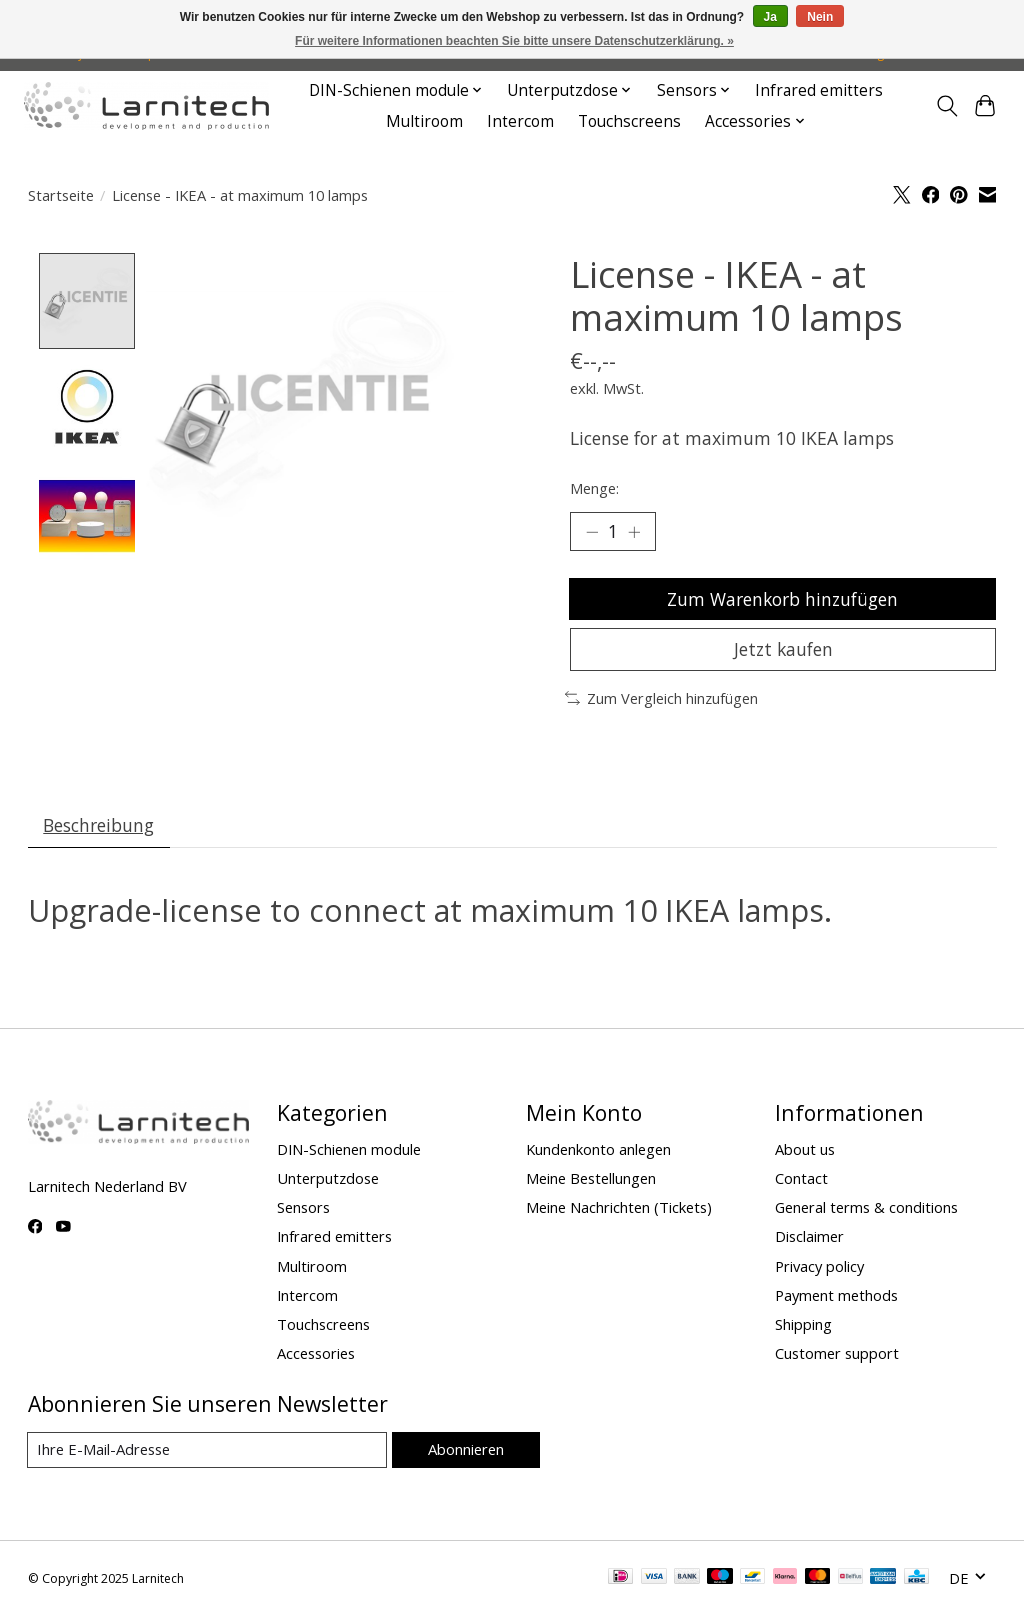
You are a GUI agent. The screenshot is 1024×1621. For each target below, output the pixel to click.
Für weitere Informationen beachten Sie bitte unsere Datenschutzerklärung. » (514, 41)
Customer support (837, 1358)
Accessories (316, 1358)
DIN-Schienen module (349, 1154)
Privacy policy (819, 1271)
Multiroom (424, 121)
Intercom (520, 121)
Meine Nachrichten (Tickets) (619, 1212)
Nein (820, 17)
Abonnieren (465, 1455)
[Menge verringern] (592, 532)
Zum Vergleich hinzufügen (661, 702)
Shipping (803, 1329)
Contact (801, 1183)
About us (805, 1154)
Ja (770, 17)
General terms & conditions (866, 1212)
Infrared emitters (819, 90)
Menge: (594, 488)
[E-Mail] (207, 1456)
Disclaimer (809, 1242)
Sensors (303, 1212)
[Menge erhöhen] (635, 532)
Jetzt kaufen (783, 653)
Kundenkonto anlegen (598, 1154)
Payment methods (836, 1300)
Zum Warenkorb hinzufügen (783, 600)
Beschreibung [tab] (99, 830)
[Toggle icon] (946, 106)
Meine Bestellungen (591, 1183)
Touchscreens (629, 121)
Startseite (61, 195)
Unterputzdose (328, 1183)
